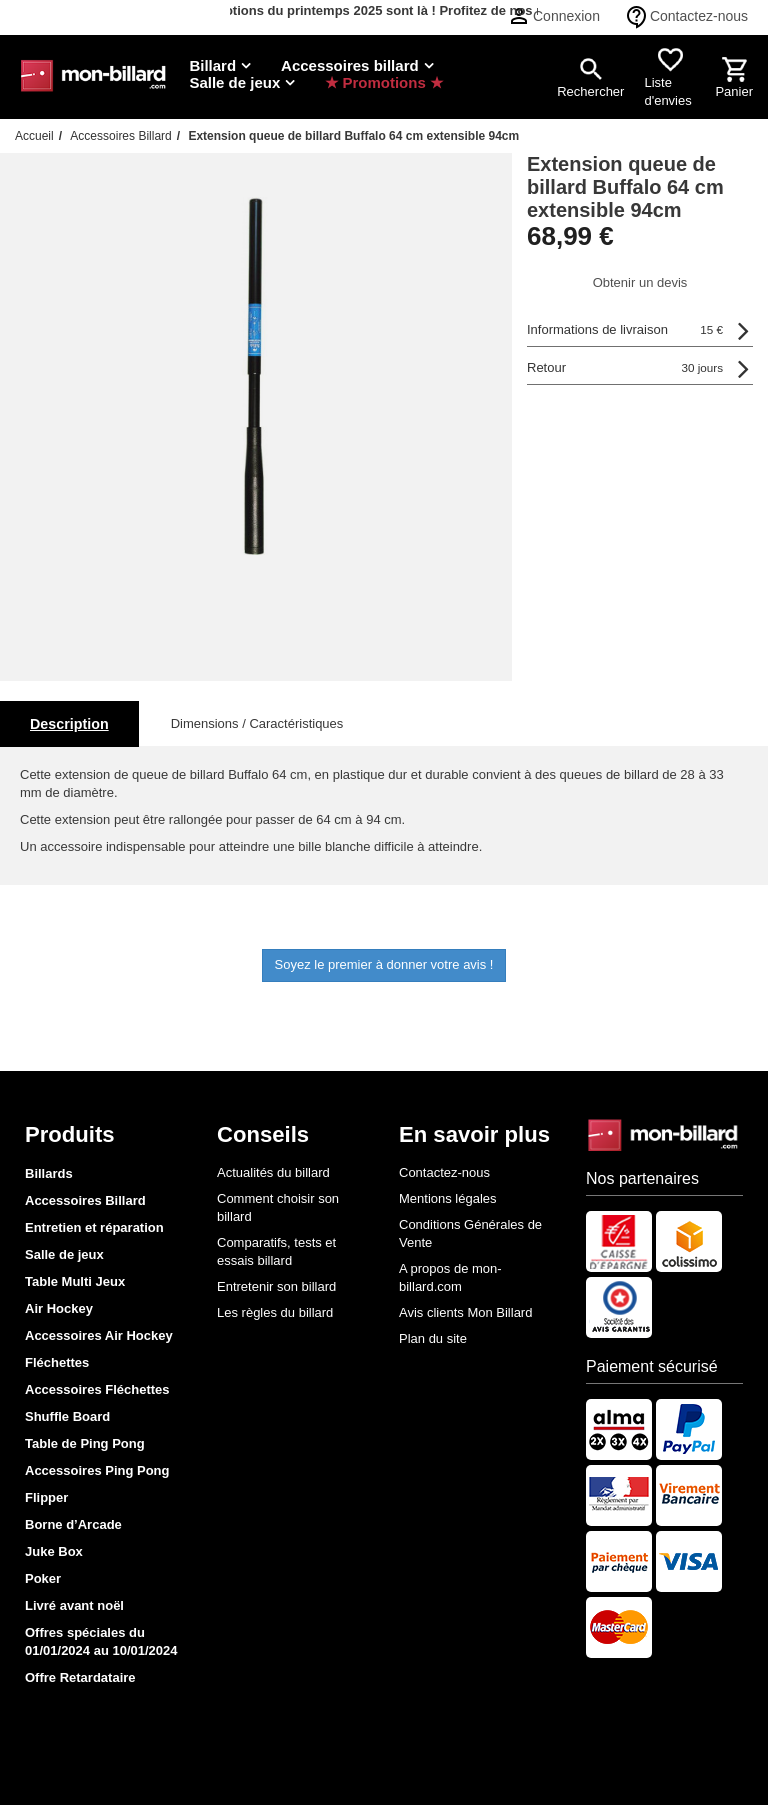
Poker (43, 1578)
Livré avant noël (74, 1605)
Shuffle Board (67, 1416)
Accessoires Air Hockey (99, 1335)
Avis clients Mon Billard (465, 1312)
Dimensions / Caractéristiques (257, 723)
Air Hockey (59, 1308)
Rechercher (590, 91)
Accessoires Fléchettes (97, 1389)
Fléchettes (57, 1362)
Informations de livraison (625, 330)
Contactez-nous (699, 16)
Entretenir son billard (276, 1286)
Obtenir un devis (640, 282)
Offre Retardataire (80, 1677)
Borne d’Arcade (73, 1524)
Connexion (566, 16)
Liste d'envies (667, 91)
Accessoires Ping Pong (97, 1470)
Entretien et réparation (94, 1227)
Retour (625, 368)
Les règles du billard (275, 1312)
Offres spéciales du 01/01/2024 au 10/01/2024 (101, 1641)
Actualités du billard (273, 1172)
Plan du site (433, 1338)
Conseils (263, 1134)
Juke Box (54, 1551)
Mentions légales (448, 1198)
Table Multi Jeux (75, 1281)
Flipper (46, 1497)
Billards (49, 1173)
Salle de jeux (64, 1254)
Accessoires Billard (85, 1200)
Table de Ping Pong (85, 1443)
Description (69, 724)
